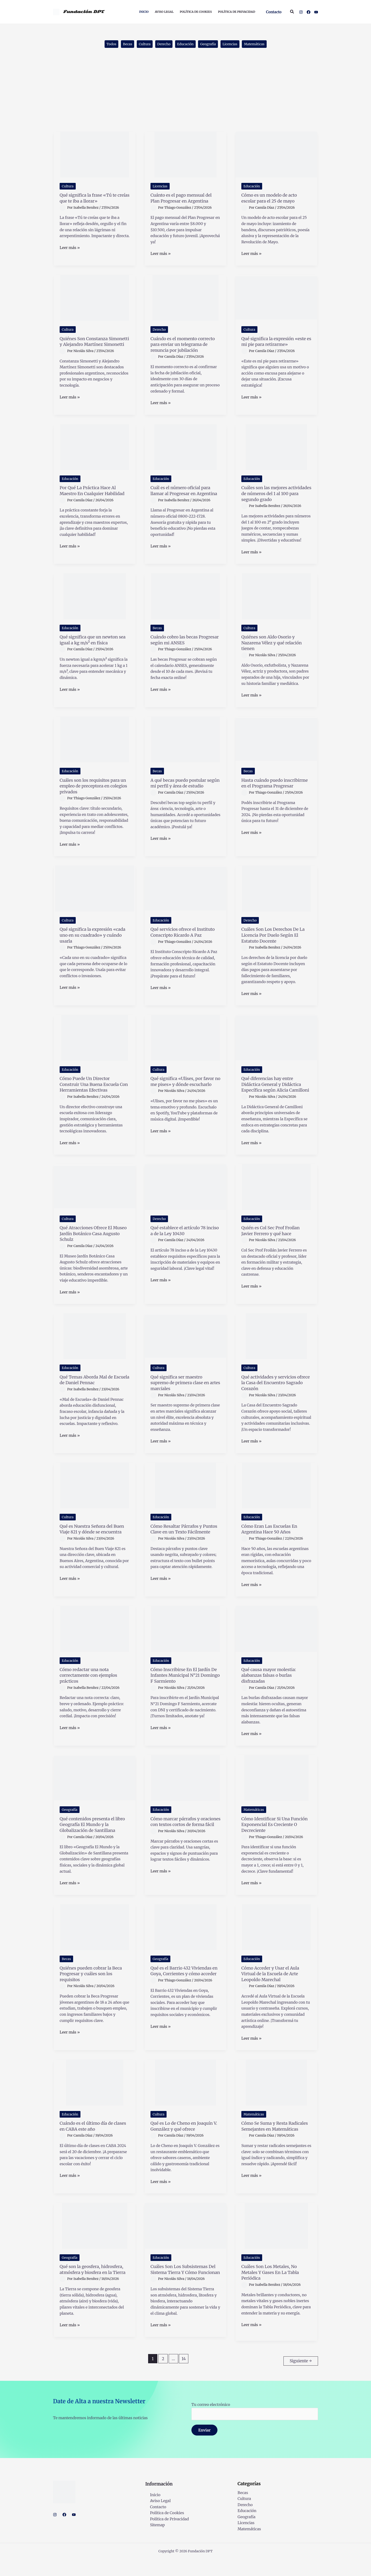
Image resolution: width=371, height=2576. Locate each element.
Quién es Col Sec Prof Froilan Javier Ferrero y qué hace (273, 1243)
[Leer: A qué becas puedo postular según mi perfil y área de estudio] (185, 746)
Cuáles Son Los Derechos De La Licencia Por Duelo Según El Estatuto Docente (276, 942)
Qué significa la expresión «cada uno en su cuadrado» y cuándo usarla (92, 942)
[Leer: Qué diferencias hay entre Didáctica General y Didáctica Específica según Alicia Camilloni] (276, 1044)
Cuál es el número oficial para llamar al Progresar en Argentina (183, 500)
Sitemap (152, 2541)
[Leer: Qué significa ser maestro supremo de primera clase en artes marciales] (185, 1349)
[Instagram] (301, 12)
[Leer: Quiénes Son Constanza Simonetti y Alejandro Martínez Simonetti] (94, 298)
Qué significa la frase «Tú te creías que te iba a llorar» (91, 199)
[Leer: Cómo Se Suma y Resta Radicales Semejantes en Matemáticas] (276, 2095)
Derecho (160, 44)
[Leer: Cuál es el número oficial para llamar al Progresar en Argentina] (185, 454)
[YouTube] (316, 12)
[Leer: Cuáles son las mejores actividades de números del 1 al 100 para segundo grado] (276, 454)
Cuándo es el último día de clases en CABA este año (89, 2139)
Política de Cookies (162, 2529)
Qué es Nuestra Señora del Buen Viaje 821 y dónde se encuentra (89, 1544)
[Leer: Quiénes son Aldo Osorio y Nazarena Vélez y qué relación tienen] (276, 603)
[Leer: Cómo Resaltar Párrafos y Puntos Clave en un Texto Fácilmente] (185, 1498)
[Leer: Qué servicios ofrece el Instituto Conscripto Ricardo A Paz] (185, 895)
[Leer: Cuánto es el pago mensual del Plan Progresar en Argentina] (185, 155)
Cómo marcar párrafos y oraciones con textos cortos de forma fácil (184, 1837)
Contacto (153, 2523)
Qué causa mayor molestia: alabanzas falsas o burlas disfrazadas (271, 1688)
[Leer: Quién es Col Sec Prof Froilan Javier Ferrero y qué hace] (276, 1199)
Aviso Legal (155, 2517)
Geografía (211, 44)
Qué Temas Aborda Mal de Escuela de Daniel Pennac (89, 1393)
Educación (185, 44)
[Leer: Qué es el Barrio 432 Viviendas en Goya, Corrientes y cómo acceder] (185, 1940)
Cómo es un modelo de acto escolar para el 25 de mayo (272, 199)
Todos (100, 44)
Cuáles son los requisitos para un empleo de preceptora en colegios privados (93, 793)
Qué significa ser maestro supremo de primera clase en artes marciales (183, 1395)
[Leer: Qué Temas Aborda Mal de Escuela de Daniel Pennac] (94, 1349)
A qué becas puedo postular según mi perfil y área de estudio (181, 793)
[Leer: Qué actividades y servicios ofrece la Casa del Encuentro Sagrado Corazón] (276, 1349)
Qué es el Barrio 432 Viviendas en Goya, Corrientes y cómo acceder (184, 1986)
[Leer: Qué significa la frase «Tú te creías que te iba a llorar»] (94, 155)
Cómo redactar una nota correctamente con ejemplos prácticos (92, 1688)
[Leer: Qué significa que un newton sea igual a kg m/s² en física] (94, 603)
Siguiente (301, 2377)
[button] (274, 12)
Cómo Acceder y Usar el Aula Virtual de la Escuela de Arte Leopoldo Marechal (273, 1986)
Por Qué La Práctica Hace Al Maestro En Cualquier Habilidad (91, 500)
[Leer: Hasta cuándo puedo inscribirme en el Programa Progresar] (276, 746)
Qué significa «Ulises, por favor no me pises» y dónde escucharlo (181, 1091)
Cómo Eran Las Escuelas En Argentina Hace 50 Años (272, 1542)
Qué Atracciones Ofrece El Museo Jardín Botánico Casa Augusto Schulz (91, 1246)
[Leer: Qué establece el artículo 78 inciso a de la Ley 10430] (185, 1199)
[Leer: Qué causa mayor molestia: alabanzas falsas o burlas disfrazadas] (276, 1641)
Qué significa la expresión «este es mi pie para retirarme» (270, 345)
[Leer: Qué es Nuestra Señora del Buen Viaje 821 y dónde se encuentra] (94, 1498)
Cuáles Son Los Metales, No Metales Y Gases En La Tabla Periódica (273, 2285)
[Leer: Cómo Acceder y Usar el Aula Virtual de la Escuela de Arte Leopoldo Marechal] (276, 1940)
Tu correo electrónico (254, 2427)
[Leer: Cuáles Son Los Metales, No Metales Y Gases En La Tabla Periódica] (276, 2238)
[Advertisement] (185, 97)
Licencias (236, 44)
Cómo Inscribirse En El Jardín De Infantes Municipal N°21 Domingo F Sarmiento (183, 1688)
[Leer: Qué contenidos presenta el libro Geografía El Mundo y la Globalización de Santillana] (94, 1790)
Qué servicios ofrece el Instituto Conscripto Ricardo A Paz (184, 942)
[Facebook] (308, 12)
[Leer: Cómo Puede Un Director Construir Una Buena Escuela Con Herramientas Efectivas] (94, 1044)
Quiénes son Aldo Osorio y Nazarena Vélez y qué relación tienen (275, 649)
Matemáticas (264, 44)
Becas (119, 44)
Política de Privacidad (164, 2535)
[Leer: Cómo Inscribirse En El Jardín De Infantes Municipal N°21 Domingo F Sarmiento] (185, 1641)
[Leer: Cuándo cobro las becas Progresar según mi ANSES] (185, 603)
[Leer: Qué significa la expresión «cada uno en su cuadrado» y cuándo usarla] (94, 895)
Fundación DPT (83, 11)
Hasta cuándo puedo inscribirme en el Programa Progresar (272, 793)
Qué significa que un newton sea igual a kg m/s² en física (92, 647)
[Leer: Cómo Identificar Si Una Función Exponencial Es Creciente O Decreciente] (276, 1790)
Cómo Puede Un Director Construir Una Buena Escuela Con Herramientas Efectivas (92, 1091)
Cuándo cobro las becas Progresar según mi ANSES (181, 647)
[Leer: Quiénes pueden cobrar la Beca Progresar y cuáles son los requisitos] (94, 1940)
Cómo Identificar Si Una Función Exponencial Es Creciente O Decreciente (268, 1837)
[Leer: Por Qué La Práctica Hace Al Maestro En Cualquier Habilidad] (94, 454)
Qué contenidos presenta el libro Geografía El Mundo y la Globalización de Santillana (93, 1837)
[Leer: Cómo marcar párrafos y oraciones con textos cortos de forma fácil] (185, 1790)
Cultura (139, 44)
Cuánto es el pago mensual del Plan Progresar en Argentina (184, 199)
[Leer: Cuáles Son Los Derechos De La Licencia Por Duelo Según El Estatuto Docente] (276, 895)
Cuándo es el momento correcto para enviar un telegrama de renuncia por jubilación (180, 348)
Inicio (150, 2511)
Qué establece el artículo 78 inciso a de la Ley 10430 (181, 1243)
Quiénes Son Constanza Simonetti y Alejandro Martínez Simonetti (86, 345)
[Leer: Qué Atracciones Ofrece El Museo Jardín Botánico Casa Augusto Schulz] (94, 1199)
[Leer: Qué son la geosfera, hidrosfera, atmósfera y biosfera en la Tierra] (94, 2238)
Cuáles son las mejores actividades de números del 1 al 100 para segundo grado (276, 500)
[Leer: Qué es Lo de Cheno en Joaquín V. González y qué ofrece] (185, 2095)
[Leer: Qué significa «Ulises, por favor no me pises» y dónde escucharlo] (185, 1044)
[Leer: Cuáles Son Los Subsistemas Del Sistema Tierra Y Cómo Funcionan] (185, 2238)
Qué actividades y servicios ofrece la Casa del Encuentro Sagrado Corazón (273, 1395)
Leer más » (70, 249)
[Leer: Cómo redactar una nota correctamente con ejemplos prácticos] (94, 1641)
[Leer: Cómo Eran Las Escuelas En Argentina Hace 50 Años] (276, 1498)
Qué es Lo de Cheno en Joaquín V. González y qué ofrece (185, 2139)
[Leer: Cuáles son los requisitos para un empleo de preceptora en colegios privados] (94, 746)
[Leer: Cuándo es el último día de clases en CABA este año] (94, 2095)
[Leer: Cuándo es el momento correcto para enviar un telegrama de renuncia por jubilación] (185, 298)
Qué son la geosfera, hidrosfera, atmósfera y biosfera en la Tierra (86, 2285)
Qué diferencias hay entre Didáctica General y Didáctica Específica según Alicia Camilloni (274, 1094)
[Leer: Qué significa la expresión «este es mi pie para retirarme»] (276, 298)
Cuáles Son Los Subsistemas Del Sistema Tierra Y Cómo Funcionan (182, 2285)
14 (184, 2377)
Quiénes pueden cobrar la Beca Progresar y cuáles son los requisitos (94, 1986)
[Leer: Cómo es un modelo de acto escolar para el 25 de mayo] (276, 155)
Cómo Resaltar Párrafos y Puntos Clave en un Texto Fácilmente (179, 1544)
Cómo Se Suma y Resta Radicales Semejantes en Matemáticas (269, 2142)
